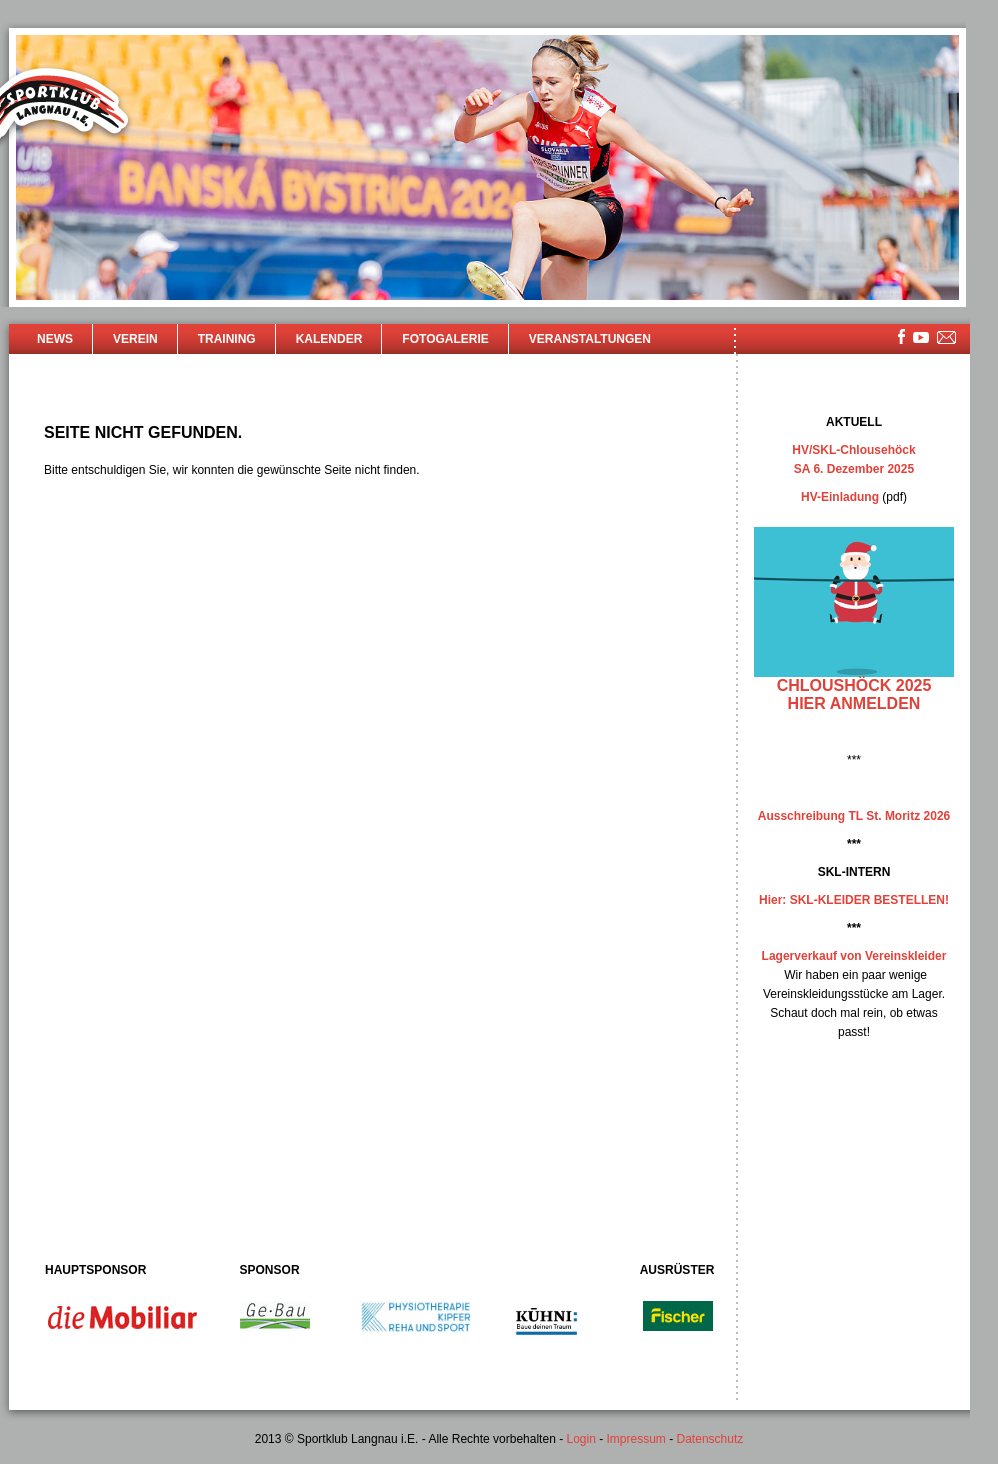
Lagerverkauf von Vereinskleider (854, 956)
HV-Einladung (840, 497)
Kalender (329, 339)
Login (580, 1439)
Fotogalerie (445, 339)
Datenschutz (710, 1439)
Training (227, 339)
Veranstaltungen (590, 339)
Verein (135, 339)
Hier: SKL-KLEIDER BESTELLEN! (854, 900)
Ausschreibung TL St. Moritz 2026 (854, 816)
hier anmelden (854, 703)
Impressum (636, 1439)
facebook (901, 336)
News (55, 339)
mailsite (947, 338)
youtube (921, 337)
